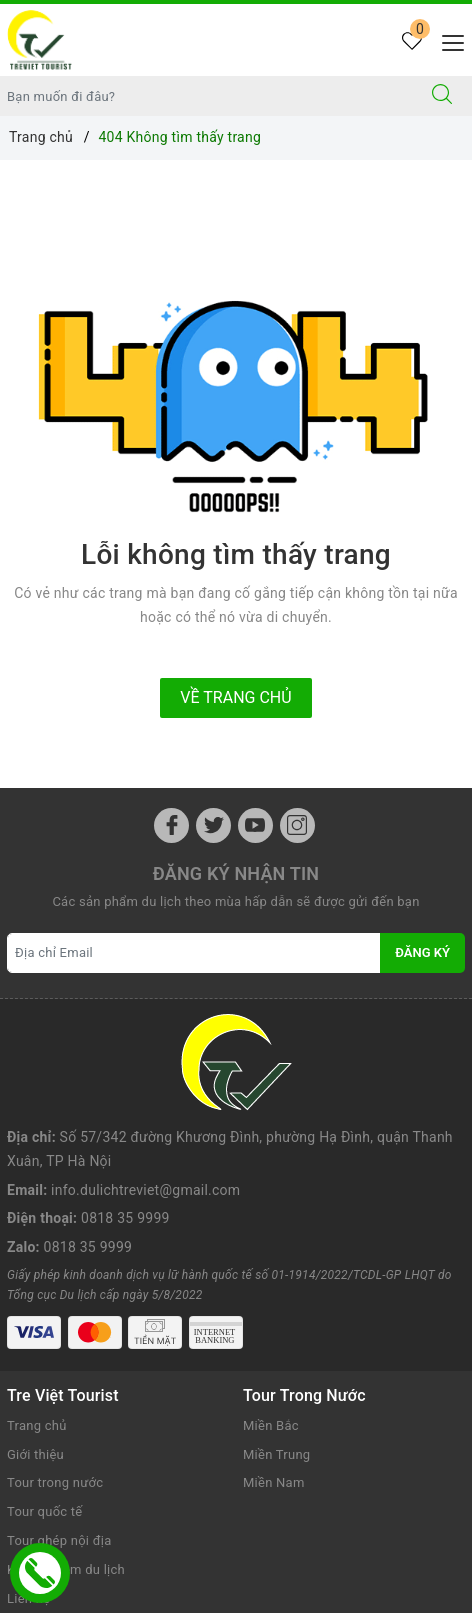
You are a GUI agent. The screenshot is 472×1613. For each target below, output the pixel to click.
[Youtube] (255, 825)
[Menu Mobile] (447, 40)
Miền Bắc (271, 1313)
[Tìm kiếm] (442, 96)
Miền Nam (274, 1370)
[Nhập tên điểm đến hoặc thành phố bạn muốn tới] (206, 96)
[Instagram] (297, 825)
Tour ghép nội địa (59, 1428)
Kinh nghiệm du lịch (66, 1457)
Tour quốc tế (44, 1399)
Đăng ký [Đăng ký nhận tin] (422, 952)
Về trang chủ (235, 697)
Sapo (274, 1593)
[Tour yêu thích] (411, 42)
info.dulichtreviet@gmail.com (145, 1094)
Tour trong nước (55, 1370)
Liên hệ (28, 1485)
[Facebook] (171, 825)
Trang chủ (37, 1313)
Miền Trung (276, 1341)
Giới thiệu (35, 1341)
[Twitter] (213, 825)
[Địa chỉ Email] (194, 953)
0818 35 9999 (125, 1122)
